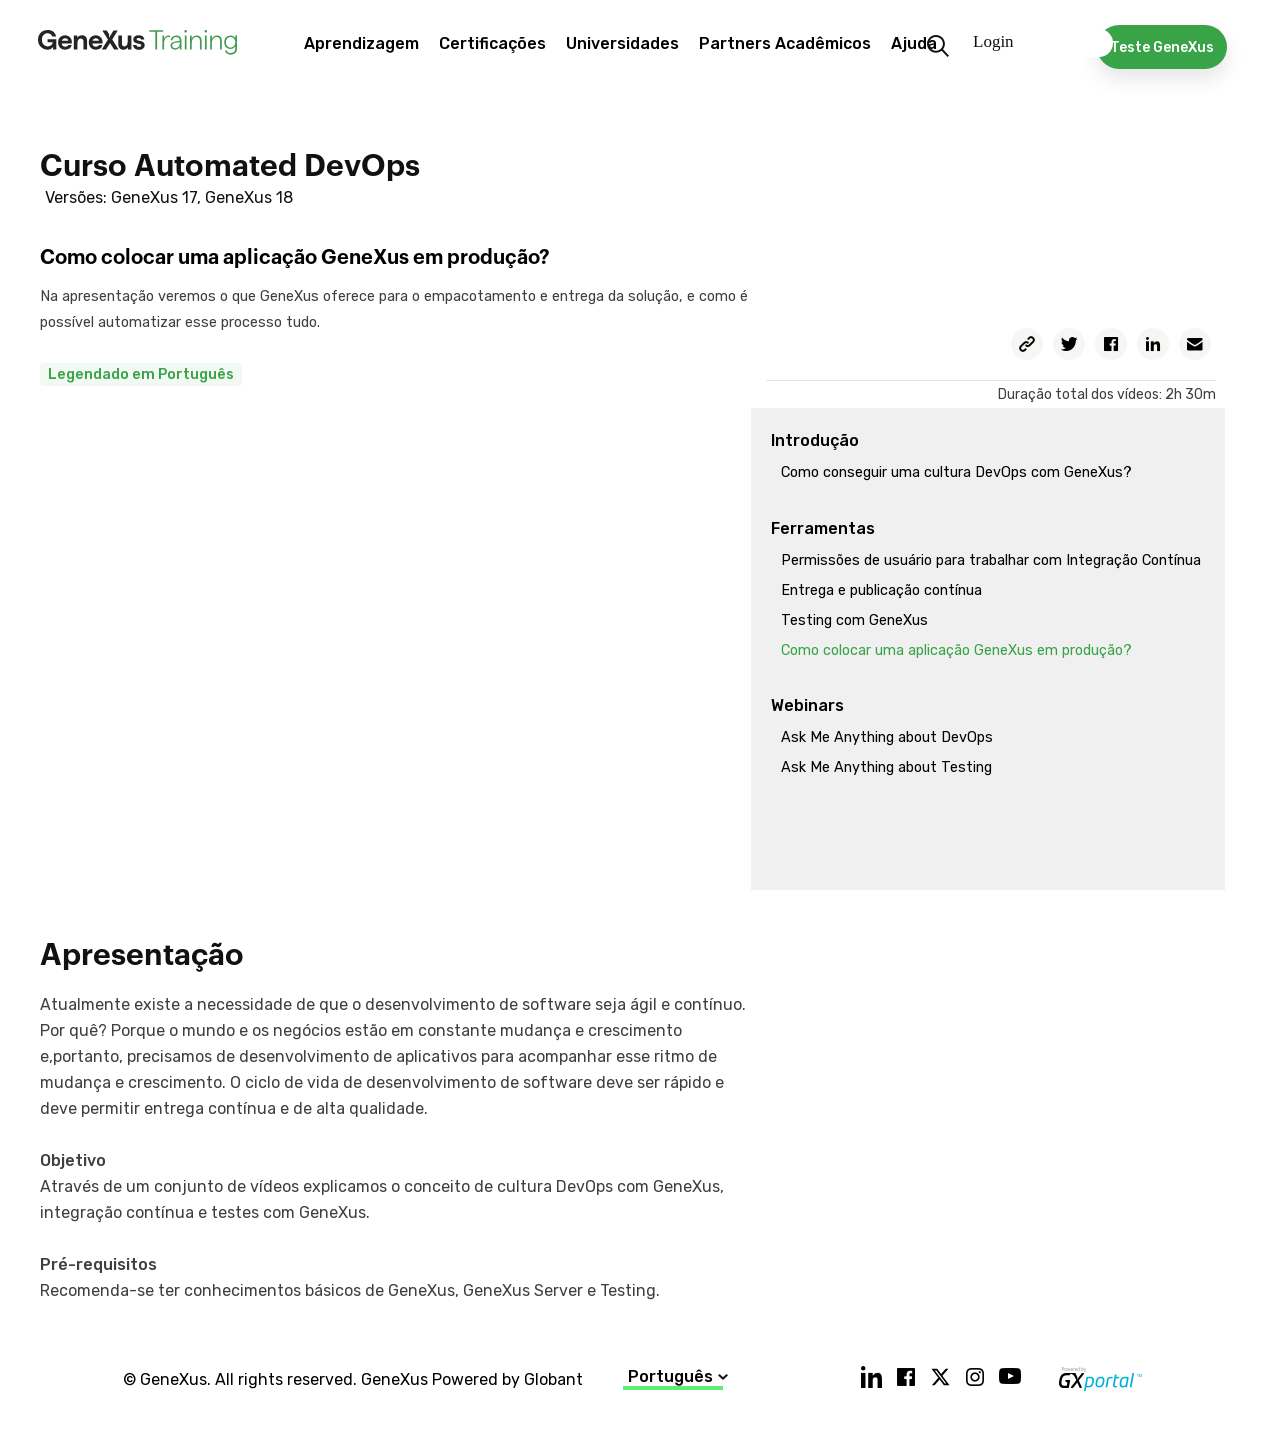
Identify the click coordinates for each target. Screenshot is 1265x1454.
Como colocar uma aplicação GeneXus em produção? (956, 650)
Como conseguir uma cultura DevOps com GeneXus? (956, 472)
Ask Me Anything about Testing (886, 767)
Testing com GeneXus (854, 620)
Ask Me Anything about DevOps (887, 737)
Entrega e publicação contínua (881, 590)
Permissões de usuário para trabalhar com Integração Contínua (991, 560)
